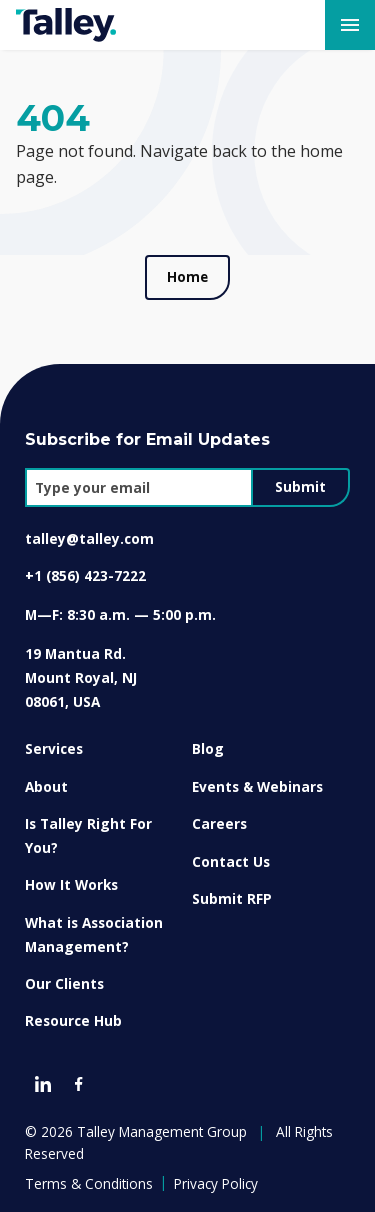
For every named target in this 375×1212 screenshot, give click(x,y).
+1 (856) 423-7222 (85, 575)
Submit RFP (232, 898)
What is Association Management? (94, 934)
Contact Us (231, 861)
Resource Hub (73, 1020)
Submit (300, 487)
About (46, 786)
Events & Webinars (257, 786)
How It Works (71, 884)
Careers (219, 823)
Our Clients (64, 983)
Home (187, 277)
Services (54, 748)
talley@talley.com (89, 538)
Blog (208, 748)
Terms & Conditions (89, 1183)
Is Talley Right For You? (88, 835)
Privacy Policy (216, 1183)
